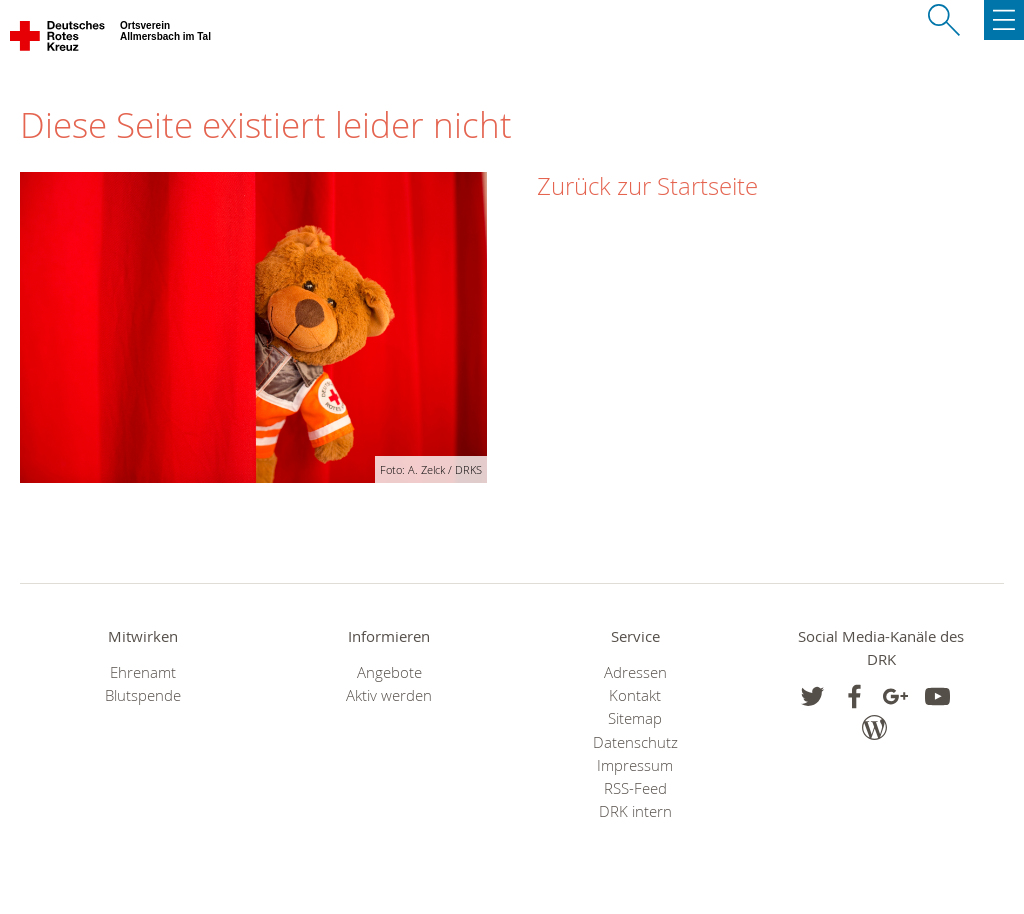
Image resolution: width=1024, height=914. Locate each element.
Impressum (635, 765)
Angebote (389, 672)
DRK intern (635, 811)
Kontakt (635, 695)
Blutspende (143, 695)
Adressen (635, 672)
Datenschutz (635, 742)
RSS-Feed (635, 788)
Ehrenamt (143, 672)
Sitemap (635, 718)
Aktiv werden (389, 695)
